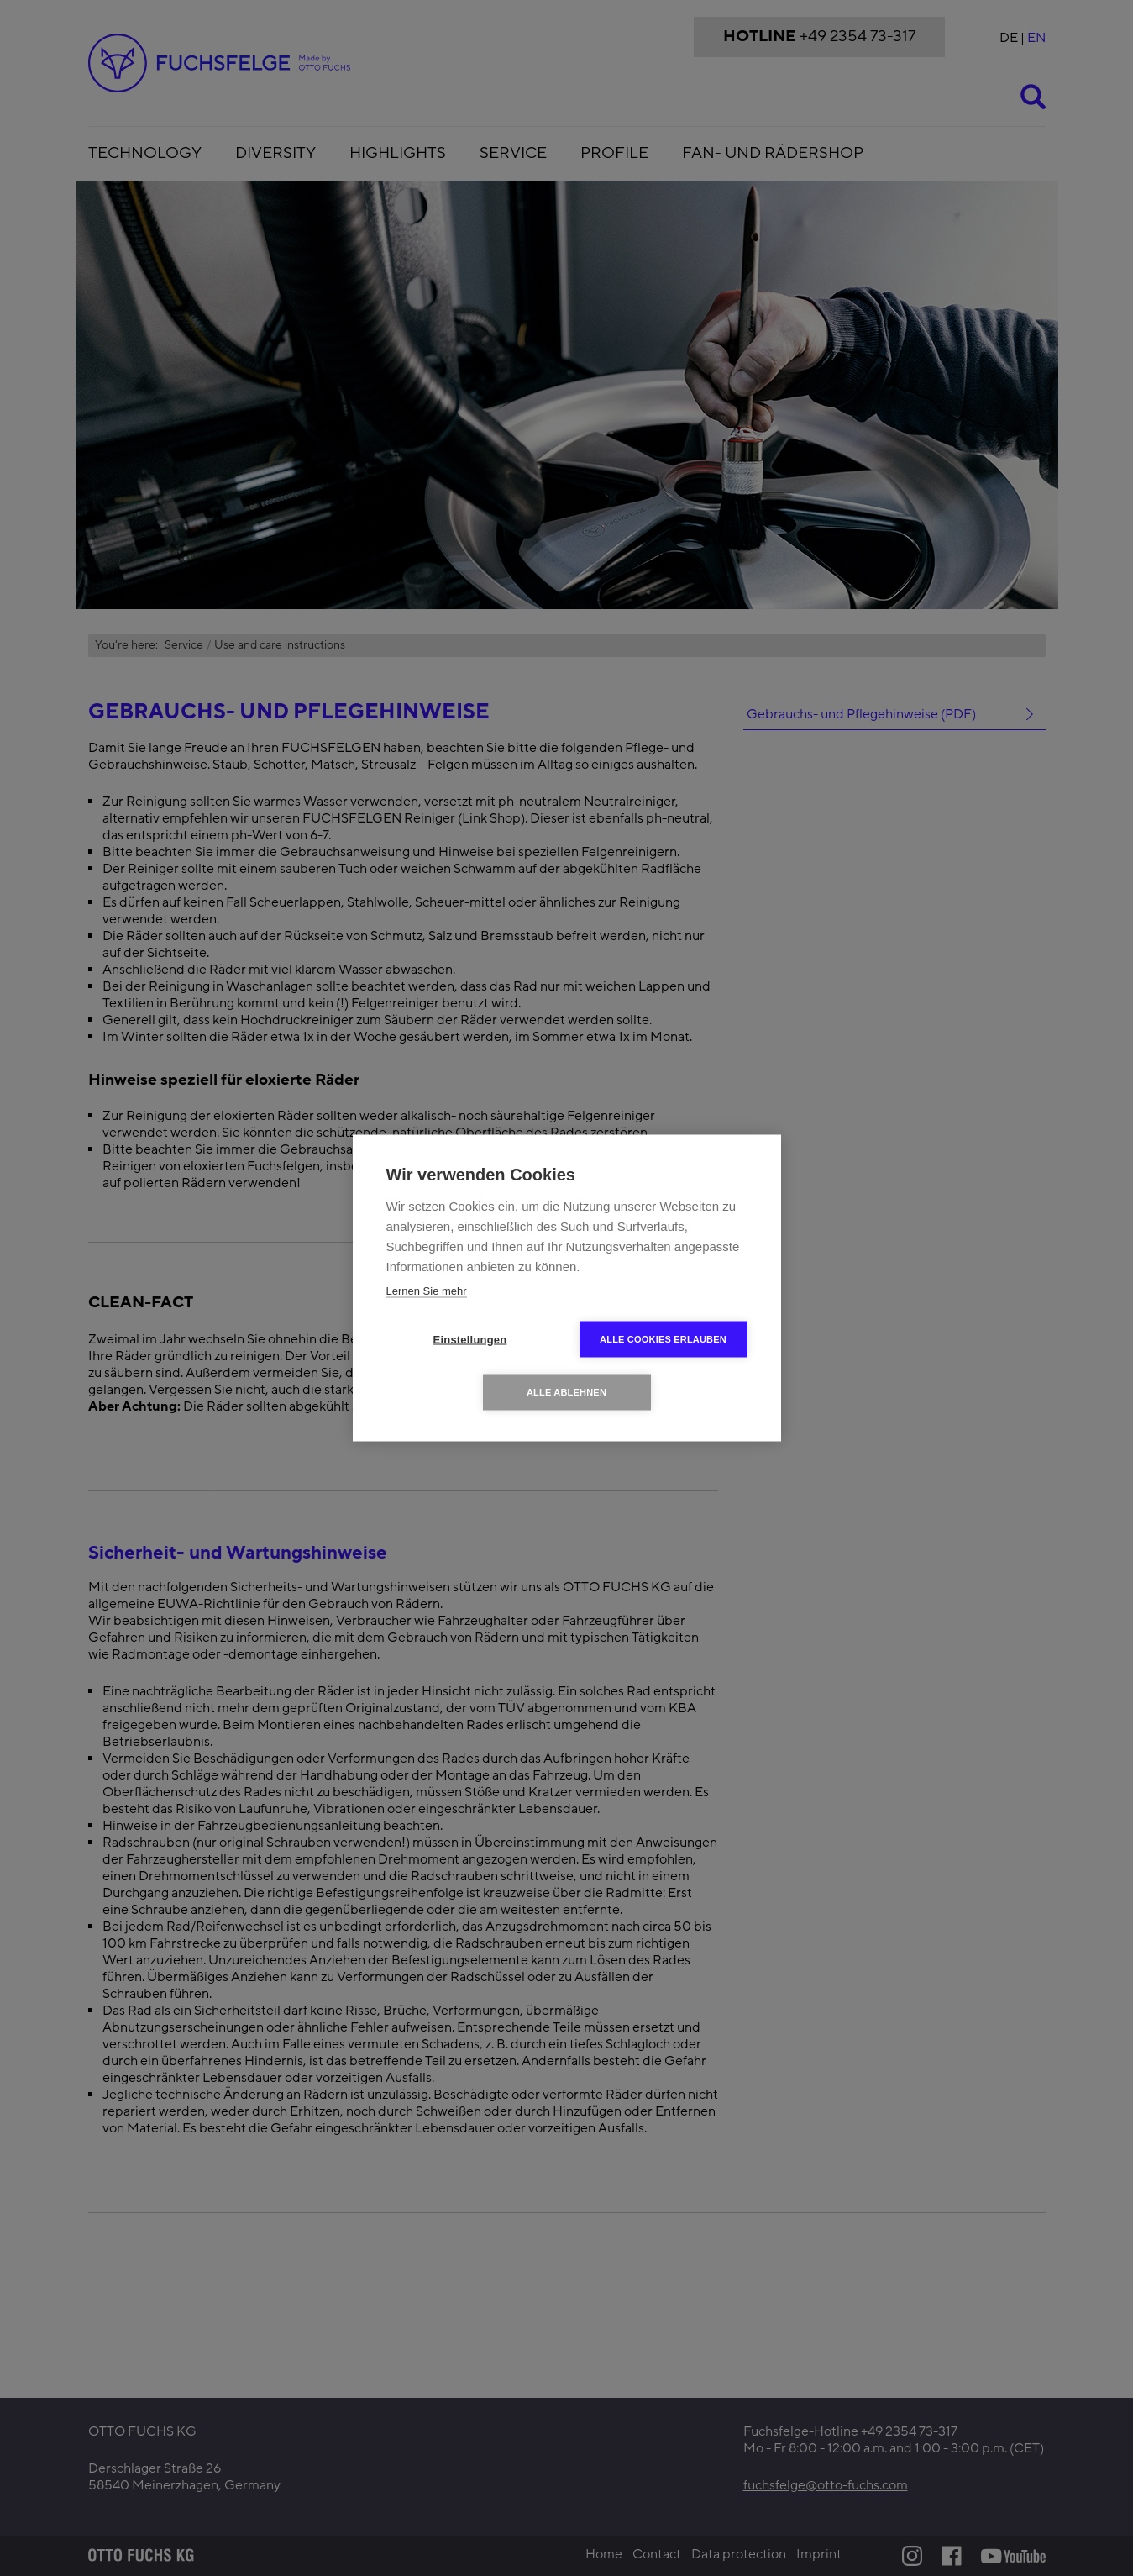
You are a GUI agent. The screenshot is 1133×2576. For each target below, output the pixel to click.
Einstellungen (470, 1339)
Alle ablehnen (566, 1392)
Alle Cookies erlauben (663, 1339)
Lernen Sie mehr (426, 1291)
